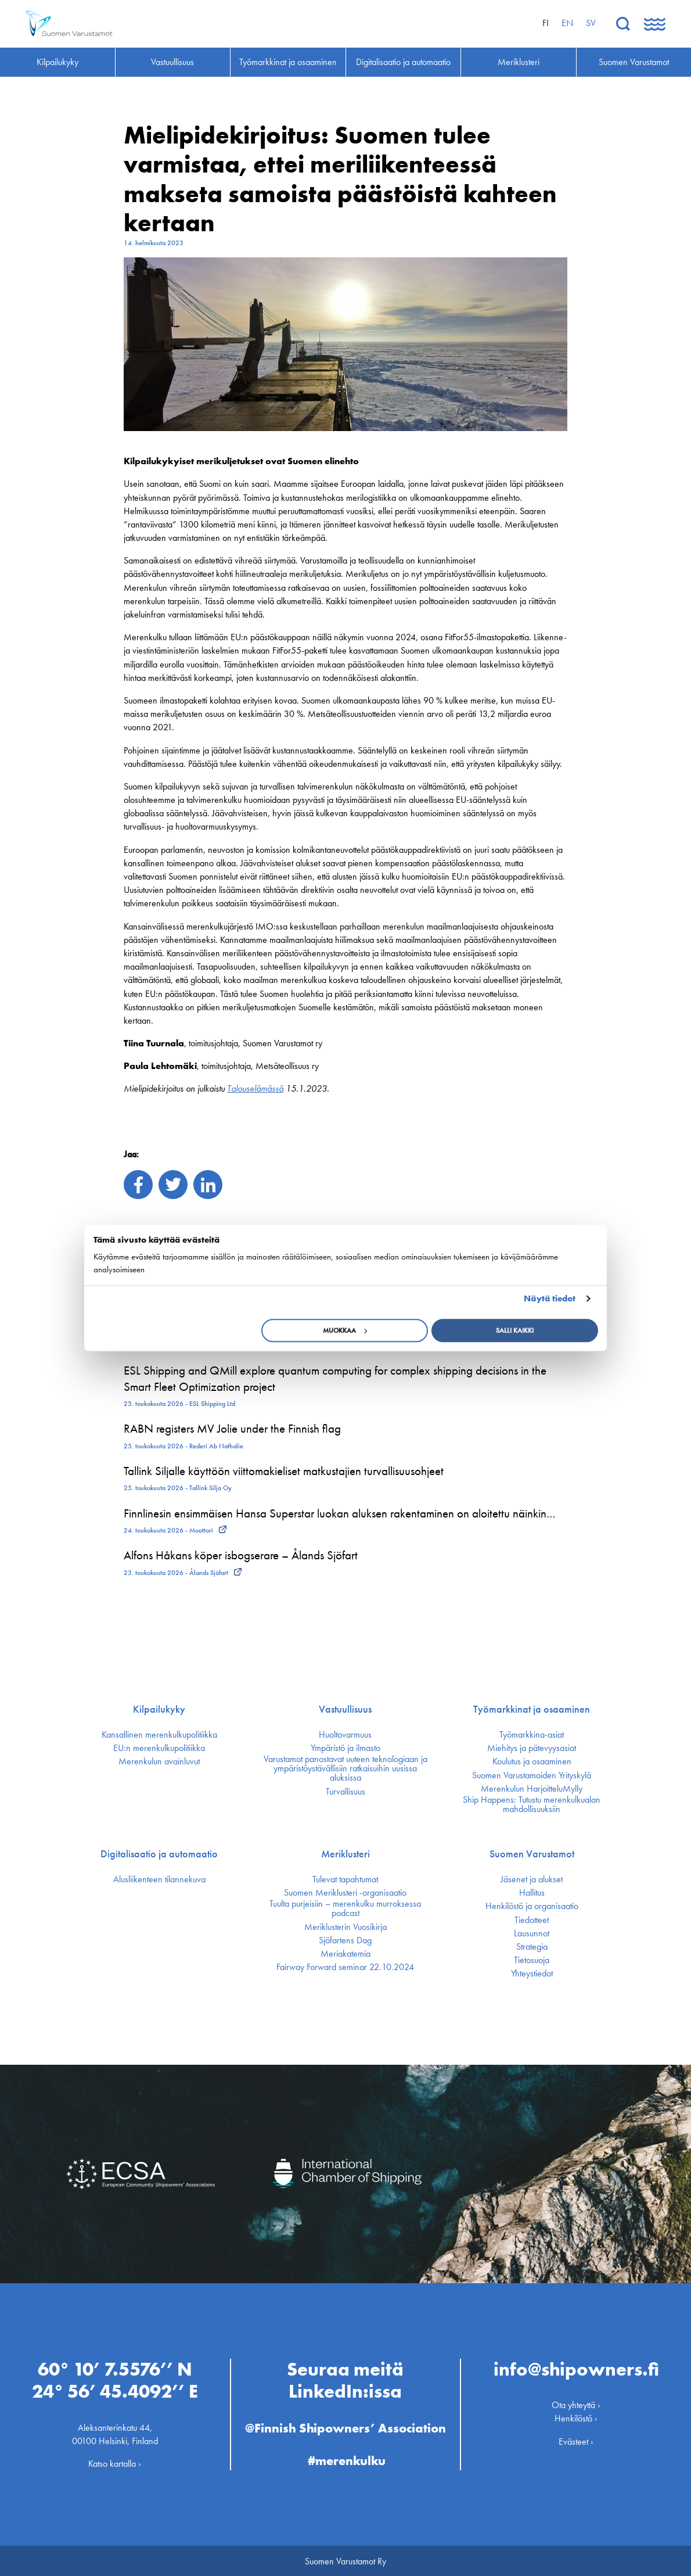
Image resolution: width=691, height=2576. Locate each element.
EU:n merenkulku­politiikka (159, 1748)
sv (591, 23)
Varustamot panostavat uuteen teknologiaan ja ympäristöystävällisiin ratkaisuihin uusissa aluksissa (345, 1768)
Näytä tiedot (549, 1298)
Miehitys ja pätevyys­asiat (531, 1748)
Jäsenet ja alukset (532, 1879)
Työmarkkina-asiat (531, 1734)
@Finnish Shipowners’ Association (345, 2426)
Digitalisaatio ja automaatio (159, 1854)
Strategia (532, 1946)
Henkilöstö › (576, 2417)
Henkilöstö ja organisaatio (531, 1906)
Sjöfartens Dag (345, 1940)
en (567, 23)
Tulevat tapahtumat (345, 1879)
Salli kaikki (515, 1330)
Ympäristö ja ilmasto (345, 1748)
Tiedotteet (531, 1920)
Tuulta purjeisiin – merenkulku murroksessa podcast (345, 1908)
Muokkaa (345, 1330)
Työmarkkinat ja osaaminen (531, 1709)
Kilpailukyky (159, 1709)
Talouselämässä (255, 1088)
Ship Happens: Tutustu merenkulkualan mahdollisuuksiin (531, 1804)
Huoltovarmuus (345, 1734)
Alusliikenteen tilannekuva (159, 1879)
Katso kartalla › (114, 2462)
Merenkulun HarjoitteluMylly (531, 1788)
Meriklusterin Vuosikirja (345, 1927)
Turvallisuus (345, 1791)
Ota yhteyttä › (576, 2404)
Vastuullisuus (345, 1709)
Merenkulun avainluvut (159, 1761)
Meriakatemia (345, 1953)
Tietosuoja (531, 1960)
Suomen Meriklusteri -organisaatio (345, 1892)
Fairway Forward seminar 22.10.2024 (345, 1967)
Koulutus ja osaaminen (531, 1761)
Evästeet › (576, 2440)
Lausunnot (531, 1933)
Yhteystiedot (532, 1973)
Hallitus (532, 1892)
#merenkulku (347, 2459)
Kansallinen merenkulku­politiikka (159, 1734)
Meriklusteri (345, 1854)
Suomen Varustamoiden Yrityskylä (531, 1775)
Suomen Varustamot (532, 1854)
